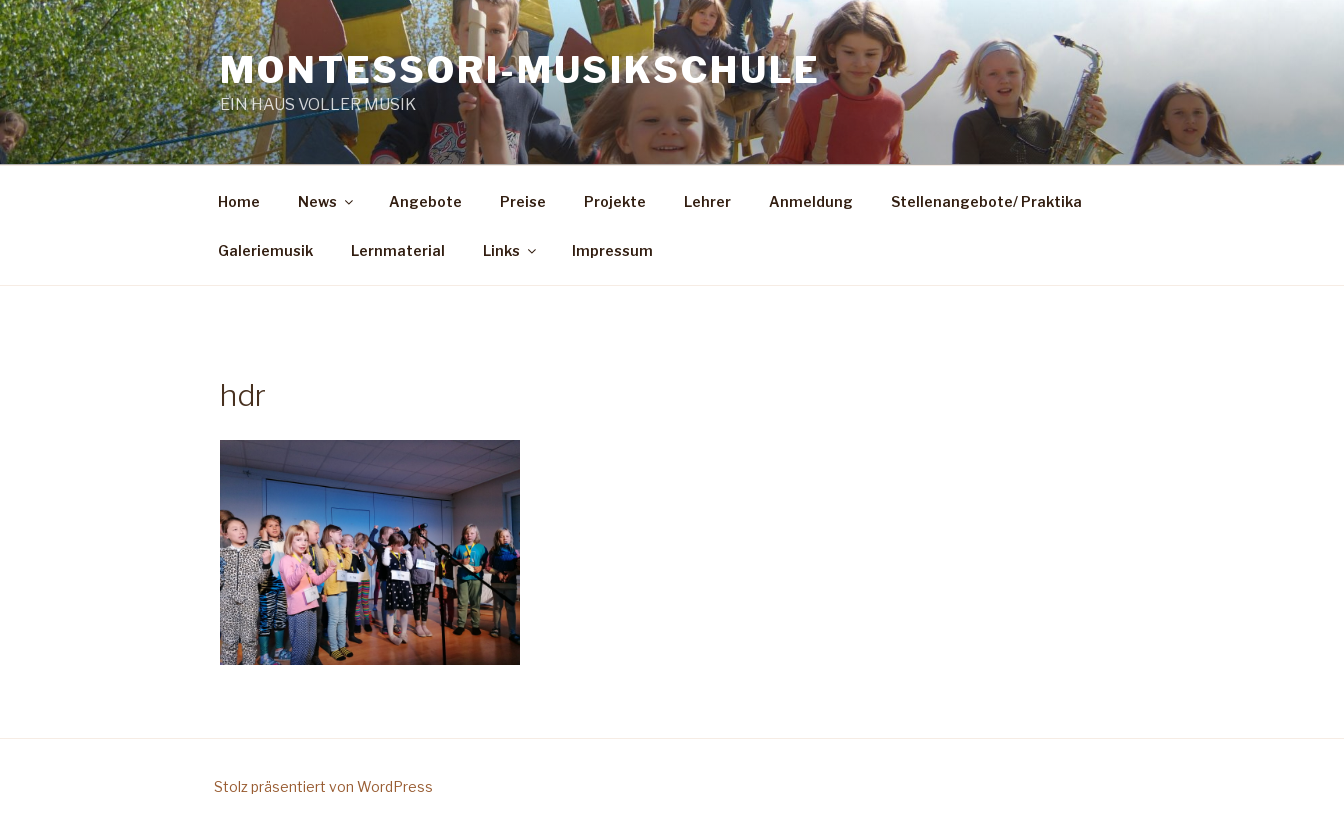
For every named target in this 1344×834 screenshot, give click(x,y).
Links (511, 250)
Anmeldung (811, 201)
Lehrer (707, 201)
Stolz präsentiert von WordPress (323, 786)
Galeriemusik (265, 250)
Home (239, 201)
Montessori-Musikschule (520, 70)
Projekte (615, 201)
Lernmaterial (398, 250)
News (327, 201)
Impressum (612, 250)
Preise (523, 201)
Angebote (425, 201)
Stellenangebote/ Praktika (986, 201)
